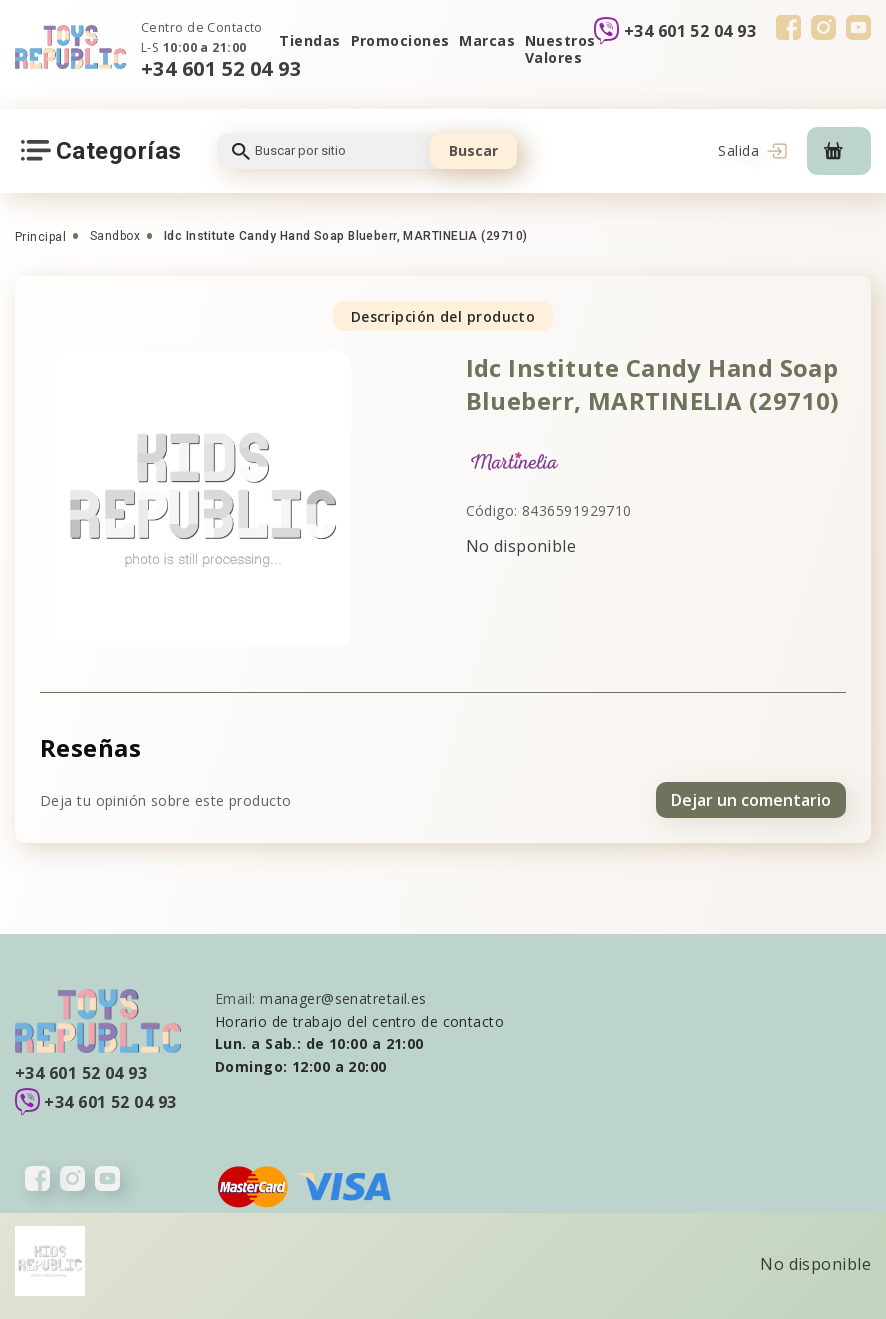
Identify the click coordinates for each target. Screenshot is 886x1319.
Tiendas (309, 40)
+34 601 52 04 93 (221, 68)
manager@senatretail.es (343, 998)
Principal (40, 237)
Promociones (400, 40)
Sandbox (115, 236)
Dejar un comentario (751, 800)
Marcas (487, 40)
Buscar (473, 150)
